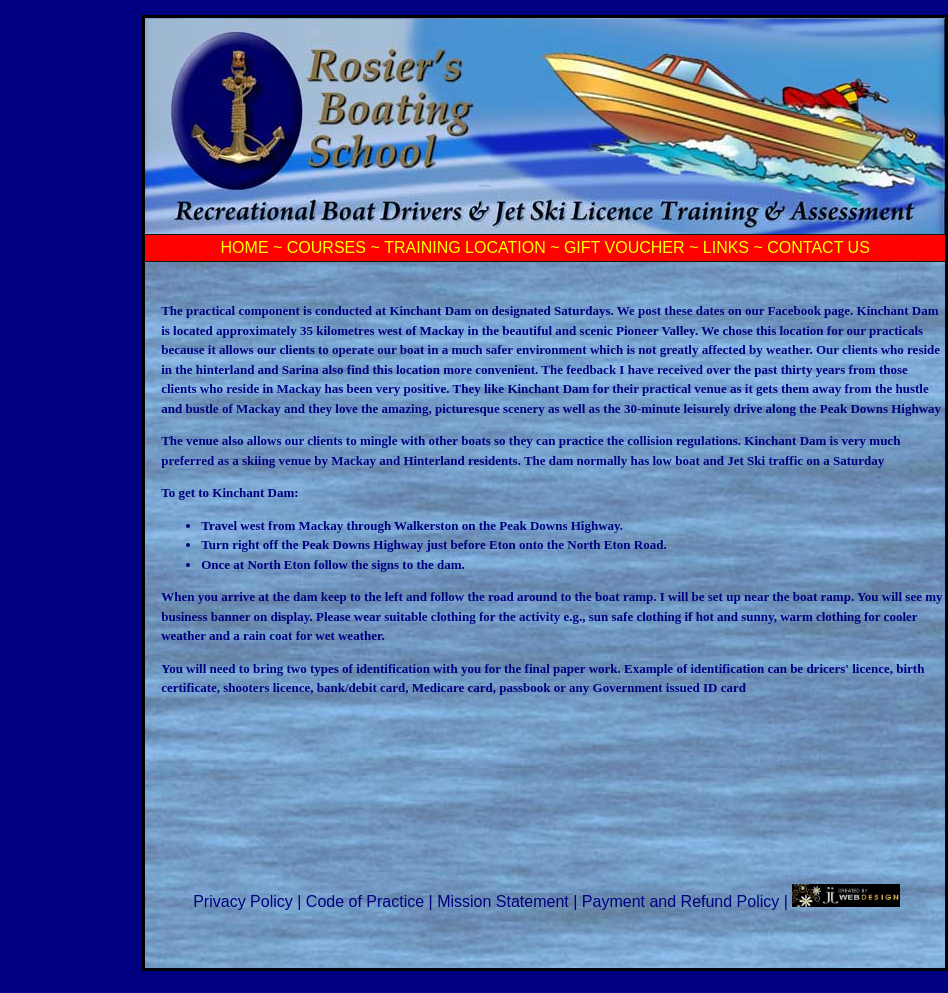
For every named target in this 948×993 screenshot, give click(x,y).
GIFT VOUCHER (624, 247)
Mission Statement (505, 901)
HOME (245, 247)
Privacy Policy (245, 901)
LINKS (726, 247)
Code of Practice (367, 901)
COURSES (326, 247)
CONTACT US (818, 247)
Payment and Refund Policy (683, 901)
